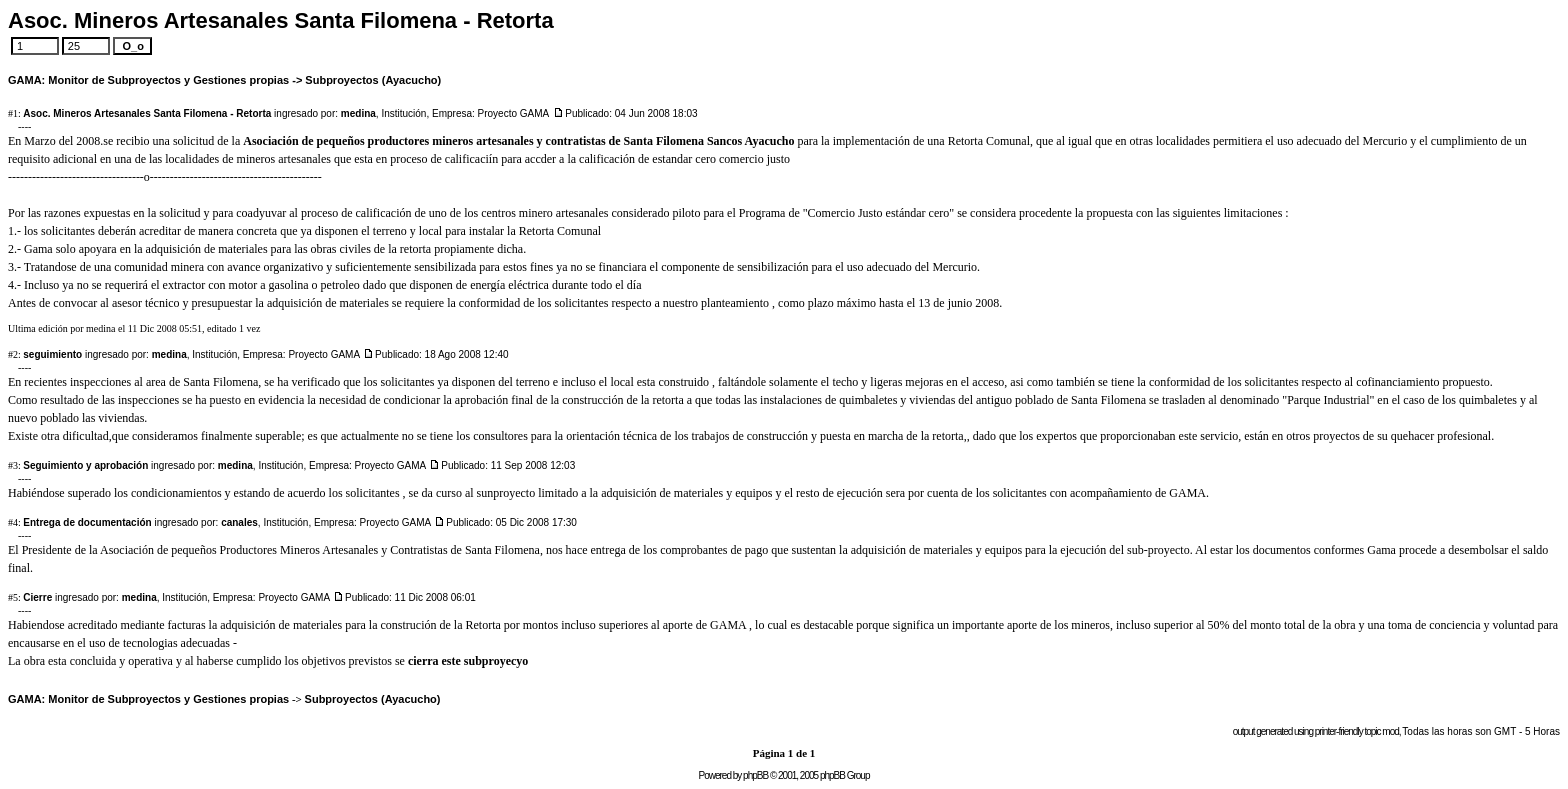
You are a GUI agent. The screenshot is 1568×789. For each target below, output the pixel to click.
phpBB (755, 775)
